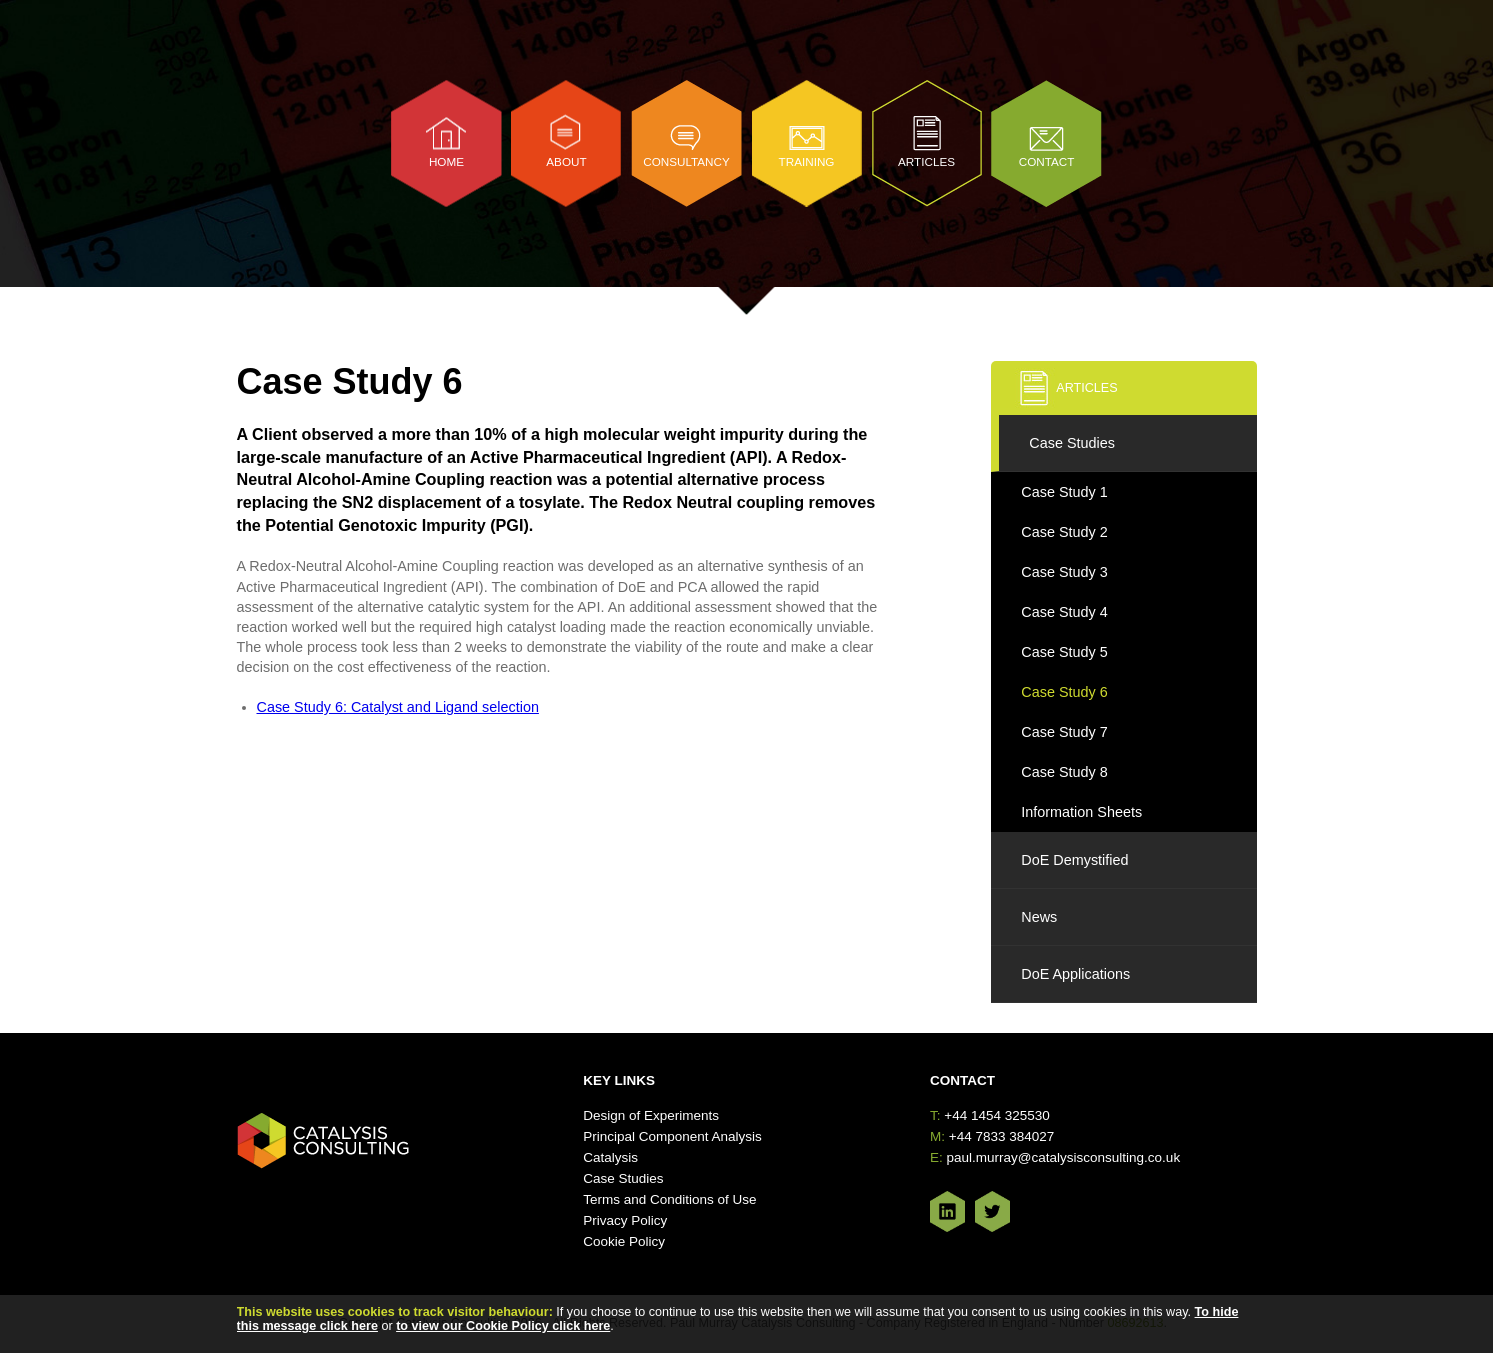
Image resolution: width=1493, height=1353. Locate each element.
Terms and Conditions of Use (669, 1199)
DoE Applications (1075, 974)
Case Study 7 (1064, 732)
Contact (1047, 161)
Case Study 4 (1064, 612)
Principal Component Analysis (672, 1136)
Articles (926, 161)
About (566, 161)
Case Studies (1072, 443)
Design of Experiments (651, 1115)
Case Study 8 (1064, 772)
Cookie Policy (624, 1241)
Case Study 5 (1064, 652)
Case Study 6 (1064, 692)
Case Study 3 (1064, 572)
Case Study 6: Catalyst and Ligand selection (398, 707)
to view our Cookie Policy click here (503, 1326)
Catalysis (610, 1157)
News (1039, 917)
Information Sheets (1081, 812)
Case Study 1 (1064, 492)
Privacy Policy (625, 1220)
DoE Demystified (1074, 860)
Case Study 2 (1064, 532)
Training (807, 161)
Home (446, 161)
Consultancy (686, 161)
